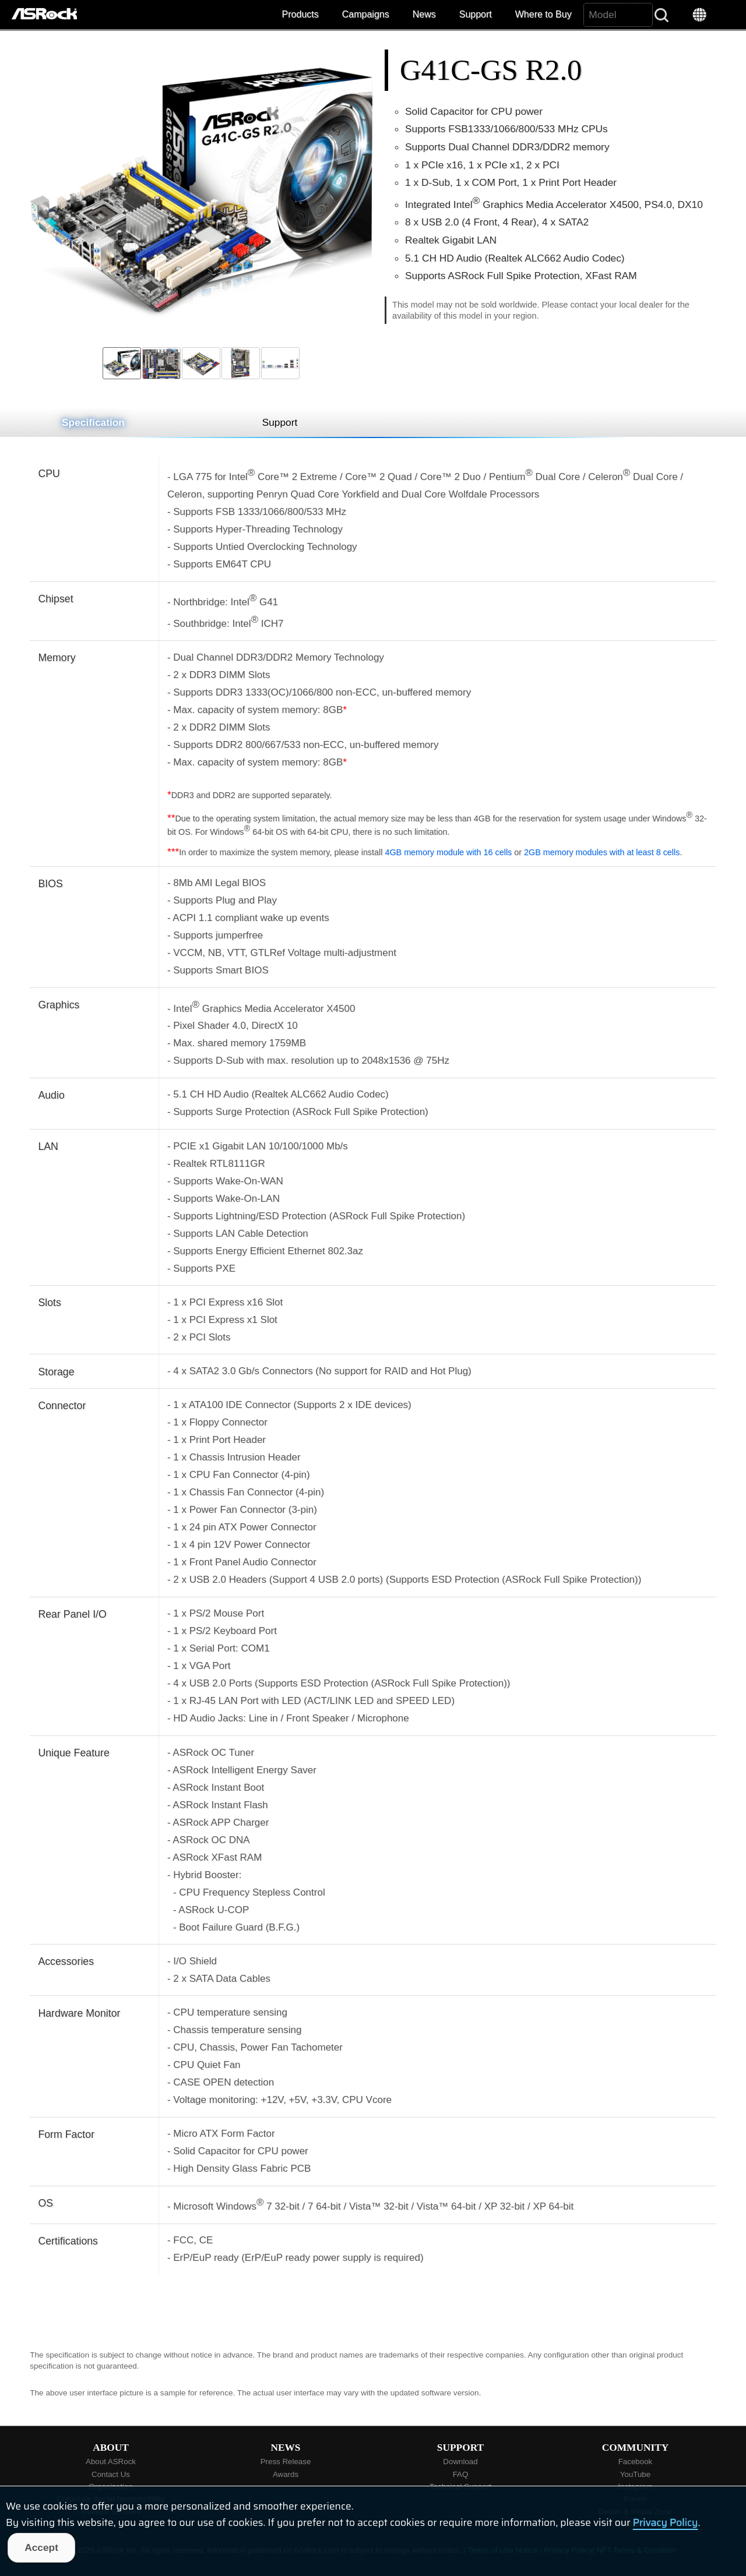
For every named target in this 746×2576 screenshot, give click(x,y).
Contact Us (111, 2474)
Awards (285, 2474)
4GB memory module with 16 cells (448, 852)
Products (300, 14)
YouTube (635, 2474)
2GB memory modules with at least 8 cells (602, 852)
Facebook (635, 2461)
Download (460, 2461)
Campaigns (365, 14)
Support (475, 14)
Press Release (286, 2461)
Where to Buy (543, 14)
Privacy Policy (665, 2522)
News (424, 14)
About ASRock (111, 2461)
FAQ (461, 2474)
